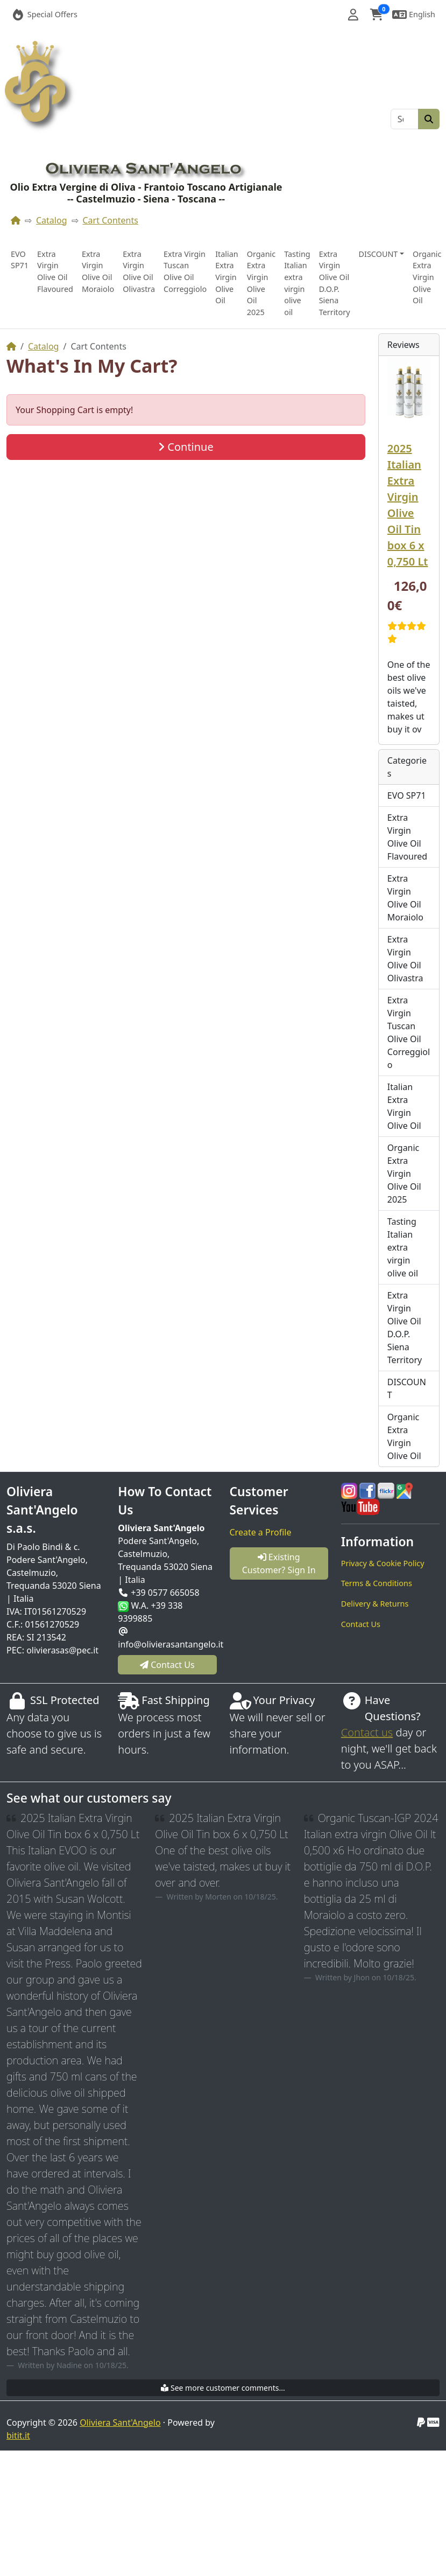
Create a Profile (261, 1532)
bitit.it (18, 2435)
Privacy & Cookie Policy (382, 1563)
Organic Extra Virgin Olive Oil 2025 (261, 283)
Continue (186, 446)
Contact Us (360, 1624)
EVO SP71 (20, 260)
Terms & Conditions (376, 1583)
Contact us (367, 1732)
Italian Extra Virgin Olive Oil (226, 277)
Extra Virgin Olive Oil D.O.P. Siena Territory (334, 283)
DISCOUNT (406, 1388)
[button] (353, 14)
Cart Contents (110, 220)
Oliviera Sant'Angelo (120, 2422)
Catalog (51, 220)
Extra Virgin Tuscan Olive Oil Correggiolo (185, 271)
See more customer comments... (223, 2388)
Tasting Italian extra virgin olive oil (297, 283)
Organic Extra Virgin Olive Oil (427, 277)
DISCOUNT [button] (378, 254)
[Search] (405, 119)
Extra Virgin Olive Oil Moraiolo (98, 271)
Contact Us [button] (167, 1665)
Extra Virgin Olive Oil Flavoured (55, 271)
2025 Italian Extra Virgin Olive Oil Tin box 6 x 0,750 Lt (407, 505)
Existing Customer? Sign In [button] (279, 1563)
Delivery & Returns (375, 1603)
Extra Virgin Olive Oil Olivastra (139, 271)
